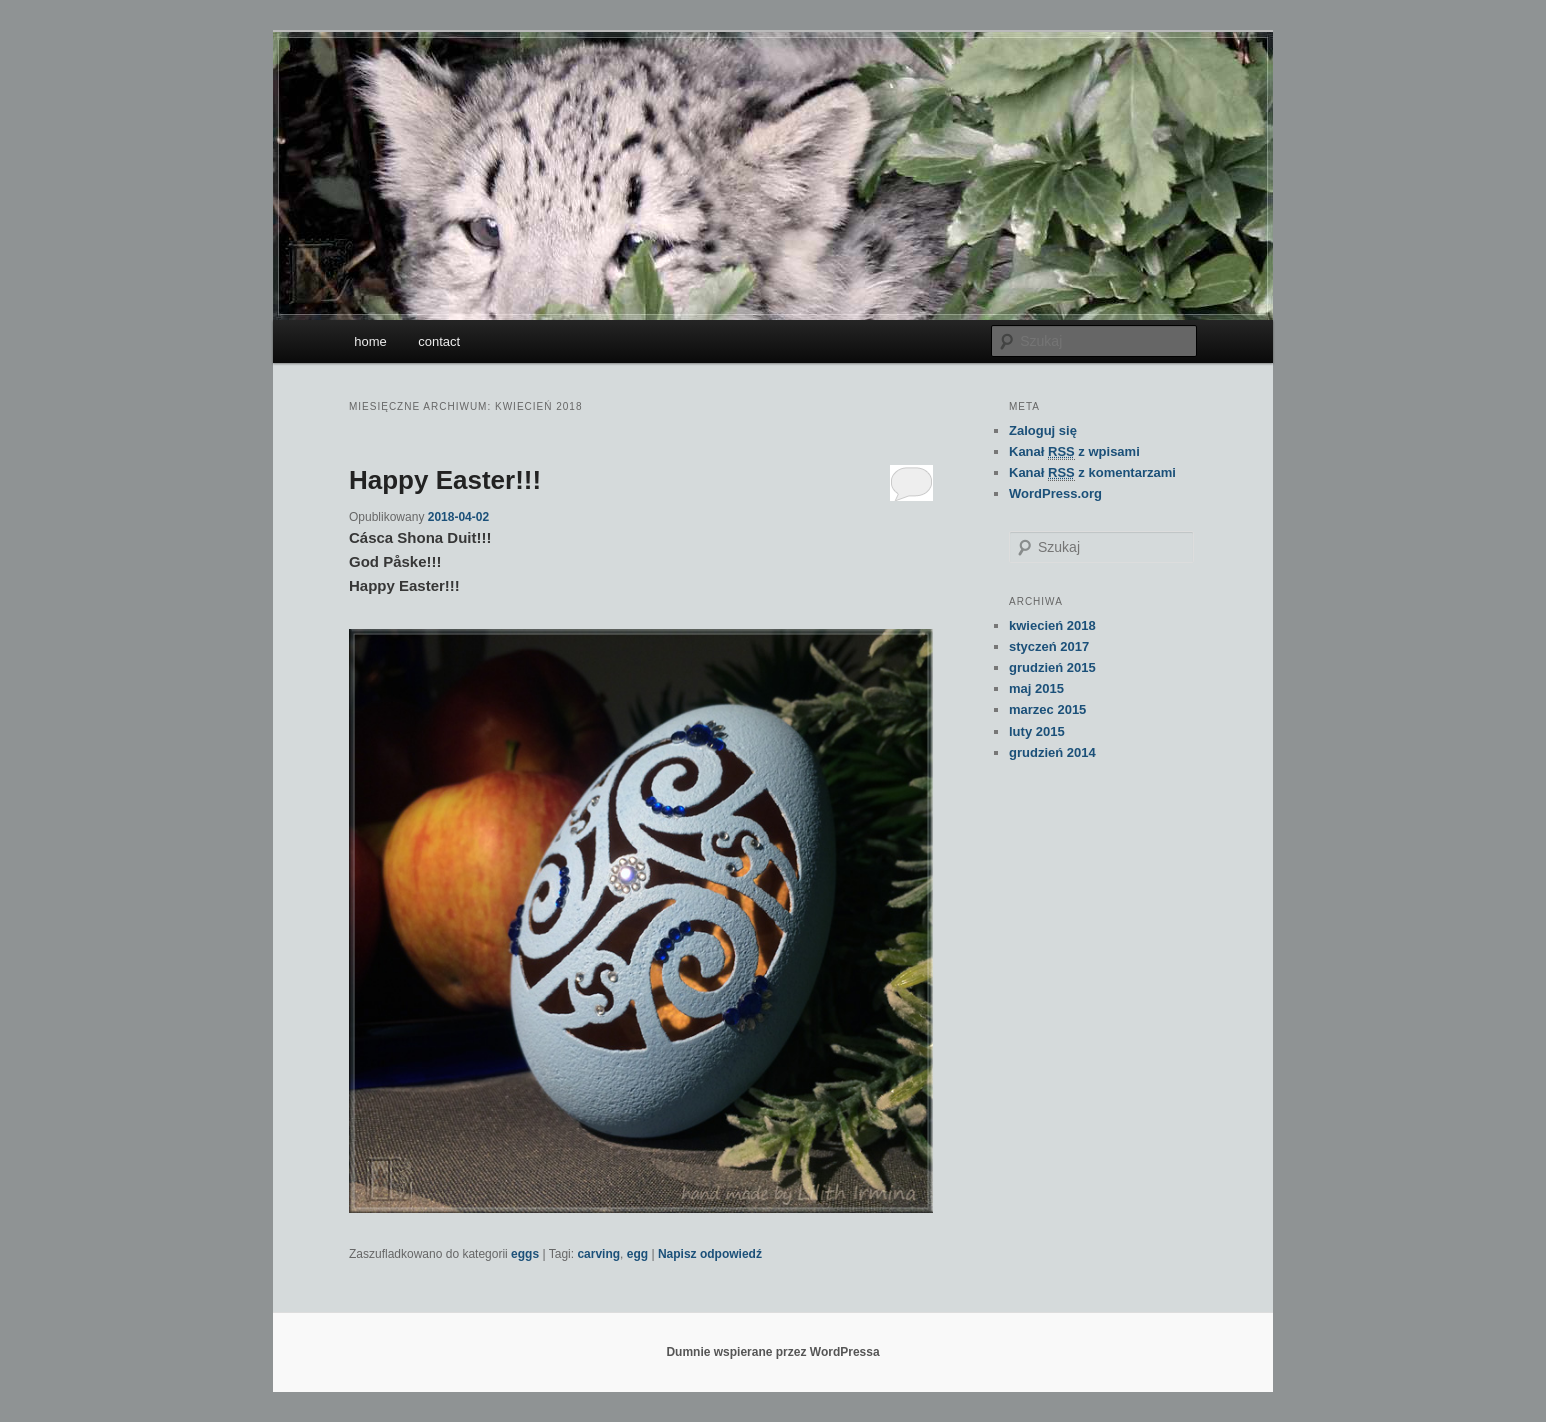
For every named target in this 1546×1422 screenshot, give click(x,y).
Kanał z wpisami (1074, 452)
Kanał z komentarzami (1092, 473)
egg (637, 1254)
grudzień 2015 (1052, 667)
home (370, 341)
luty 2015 (1037, 731)
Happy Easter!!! (445, 480)
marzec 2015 (1047, 709)
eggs (525, 1254)
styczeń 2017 (1049, 646)
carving (598, 1254)
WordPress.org (1055, 493)
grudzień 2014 (1052, 752)
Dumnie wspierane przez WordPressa (772, 1352)
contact (439, 341)
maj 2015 (1036, 688)
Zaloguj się (1043, 430)
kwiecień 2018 (1052, 625)
